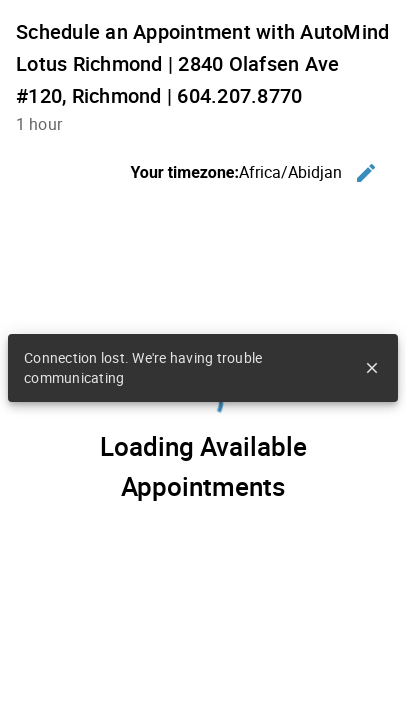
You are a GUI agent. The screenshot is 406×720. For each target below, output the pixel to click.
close (372, 368)
